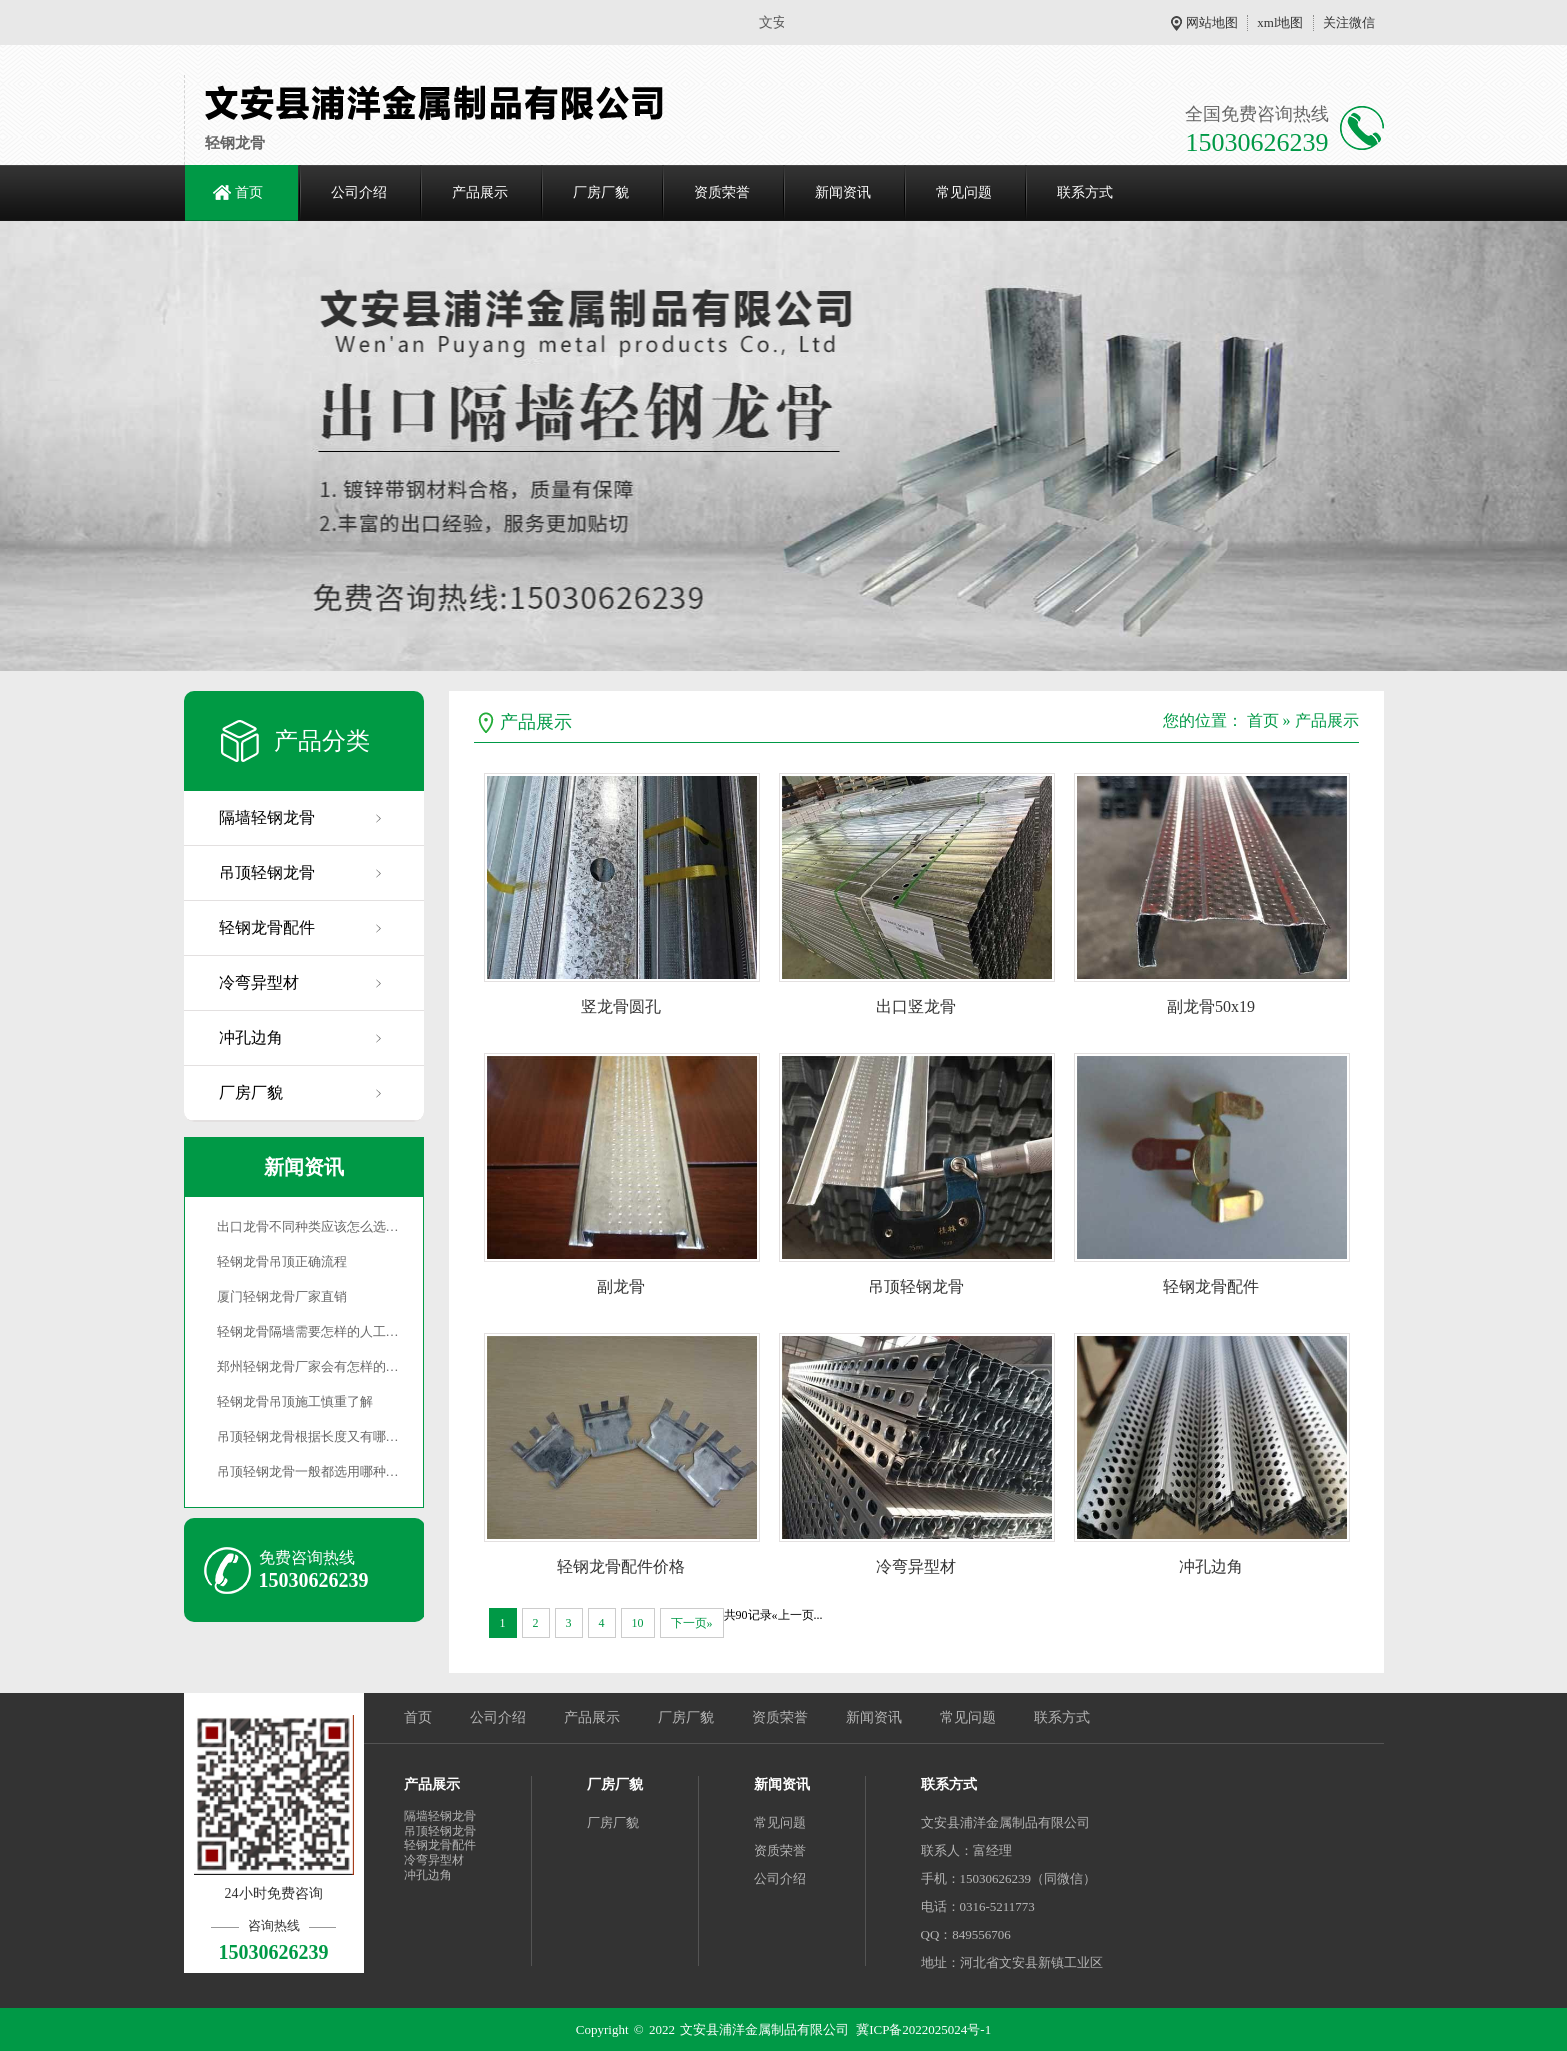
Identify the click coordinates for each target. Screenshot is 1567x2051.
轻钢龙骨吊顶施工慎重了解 (295, 1401)
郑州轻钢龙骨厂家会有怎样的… (308, 1366)
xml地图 (1280, 22)
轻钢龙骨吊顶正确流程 (282, 1261)
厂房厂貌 (601, 192)
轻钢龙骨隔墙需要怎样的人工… (308, 1331)
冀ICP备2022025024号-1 (923, 2029)
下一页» (692, 1623)
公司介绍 (359, 192)
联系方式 (1085, 192)
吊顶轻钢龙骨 (267, 872)
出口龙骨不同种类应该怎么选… (308, 1226)
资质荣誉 (722, 192)
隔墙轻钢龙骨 (267, 817)
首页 (249, 192)
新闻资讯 (843, 192)
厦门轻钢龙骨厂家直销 (282, 1296)
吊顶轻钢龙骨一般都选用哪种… (308, 1471)
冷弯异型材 (259, 982)
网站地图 (1212, 22)
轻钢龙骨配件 (267, 927)
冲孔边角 (251, 1037)
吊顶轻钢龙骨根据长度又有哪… (308, 1436)
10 (638, 1623)
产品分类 (322, 741)
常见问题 (964, 192)
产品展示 (480, 192)
